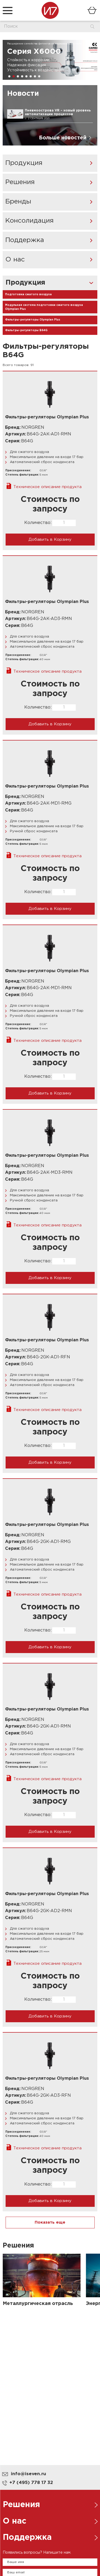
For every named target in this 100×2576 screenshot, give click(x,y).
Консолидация (29, 221)
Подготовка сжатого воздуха (28, 294)
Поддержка (24, 240)
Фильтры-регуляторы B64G (26, 330)
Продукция (23, 163)
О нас (15, 260)
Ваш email (16, 2572)
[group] (50, 60)
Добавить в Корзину (50, 539)
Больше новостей (62, 138)
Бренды (18, 202)
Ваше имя (15, 2562)
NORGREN (32, 428)
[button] (9, 76)
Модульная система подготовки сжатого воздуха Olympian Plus (44, 307)
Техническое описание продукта (47, 487)
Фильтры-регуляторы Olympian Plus (32, 320)
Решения (20, 182)
